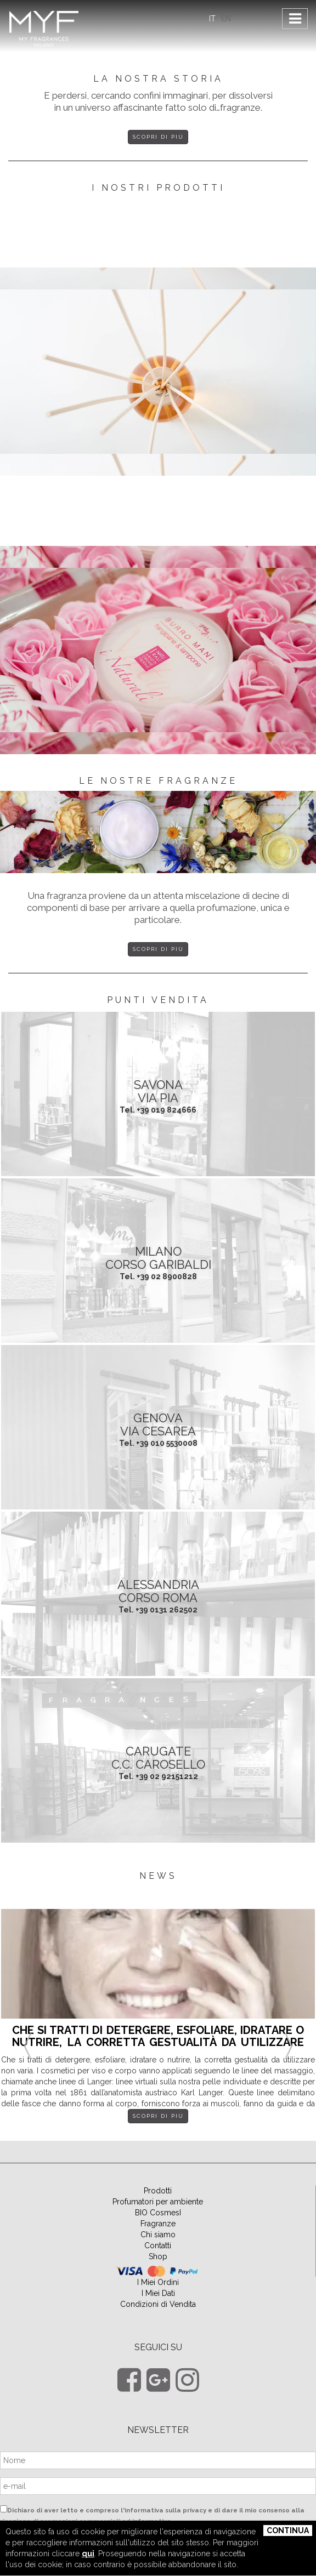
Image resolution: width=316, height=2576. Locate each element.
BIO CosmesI (158, 2212)
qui (88, 2553)
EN (226, 18)
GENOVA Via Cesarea (158, 1424)
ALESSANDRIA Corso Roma (158, 1591)
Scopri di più (158, 137)
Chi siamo (158, 2234)
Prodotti (158, 2190)
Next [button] (288, 2033)
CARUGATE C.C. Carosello (158, 1757)
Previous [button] (27, 2033)
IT (212, 18)
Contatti (157, 2245)
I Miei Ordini (158, 2282)
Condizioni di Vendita (158, 2304)
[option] (158, 2024)
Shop (158, 2256)
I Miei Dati (158, 2293)
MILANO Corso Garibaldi (158, 1258)
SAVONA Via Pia (158, 1091)
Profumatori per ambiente (157, 2201)
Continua (288, 2530)
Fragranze (158, 2223)
